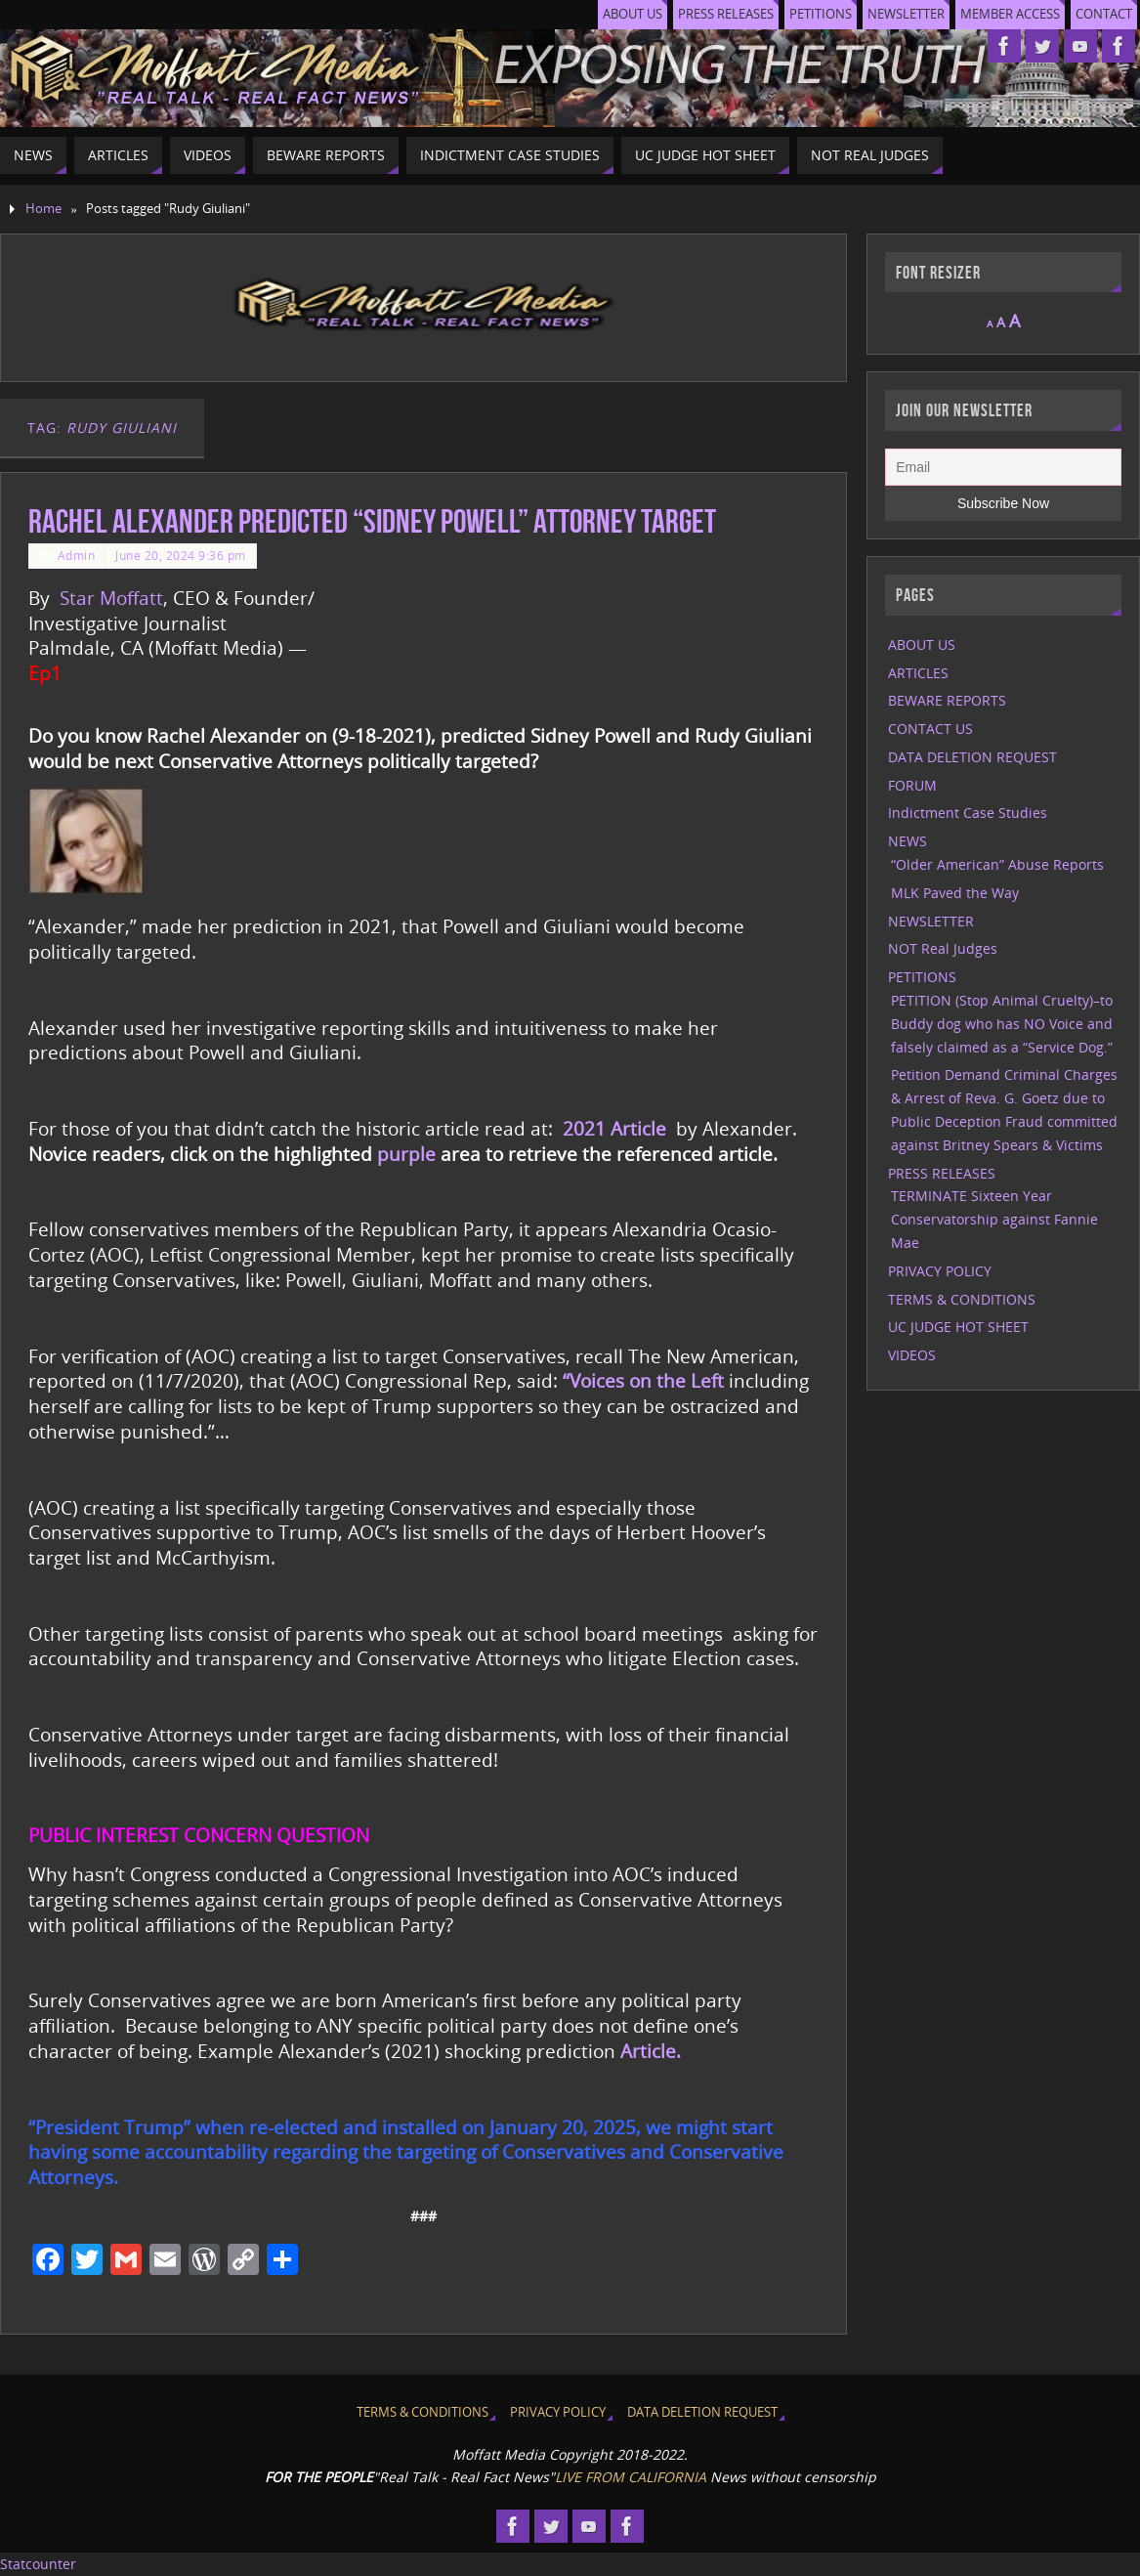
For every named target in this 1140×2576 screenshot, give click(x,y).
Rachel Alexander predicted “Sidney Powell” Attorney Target (372, 521)
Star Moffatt (111, 597)
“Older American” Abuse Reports (997, 864)
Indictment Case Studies (967, 812)
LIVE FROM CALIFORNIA (630, 2477)
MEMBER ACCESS (1010, 14)
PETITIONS (820, 14)
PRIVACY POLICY (940, 1271)
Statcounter (38, 2564)
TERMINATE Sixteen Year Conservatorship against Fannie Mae (994, 1219)
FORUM (912, 785)
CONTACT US (930, 728)
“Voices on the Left (643, 1380)
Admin (77, 555)
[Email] (1003, 467)
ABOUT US (632, 14)
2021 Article (614, 1128)
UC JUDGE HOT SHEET (958, 1326)
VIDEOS (912, 1355)
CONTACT (1104, 14)
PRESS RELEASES (726, 14)
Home (43, 208)
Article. (650, 2051)
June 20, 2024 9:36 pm (180, 555)
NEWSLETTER (906, 14)
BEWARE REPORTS (947, 700)
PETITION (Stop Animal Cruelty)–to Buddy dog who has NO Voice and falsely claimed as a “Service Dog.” (1002, 1023)
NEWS (907, 841)
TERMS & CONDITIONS (961, 1299)
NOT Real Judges (942, 948)
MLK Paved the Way (955, 892)
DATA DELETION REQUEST (972, 757)
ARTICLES (918, 673)
